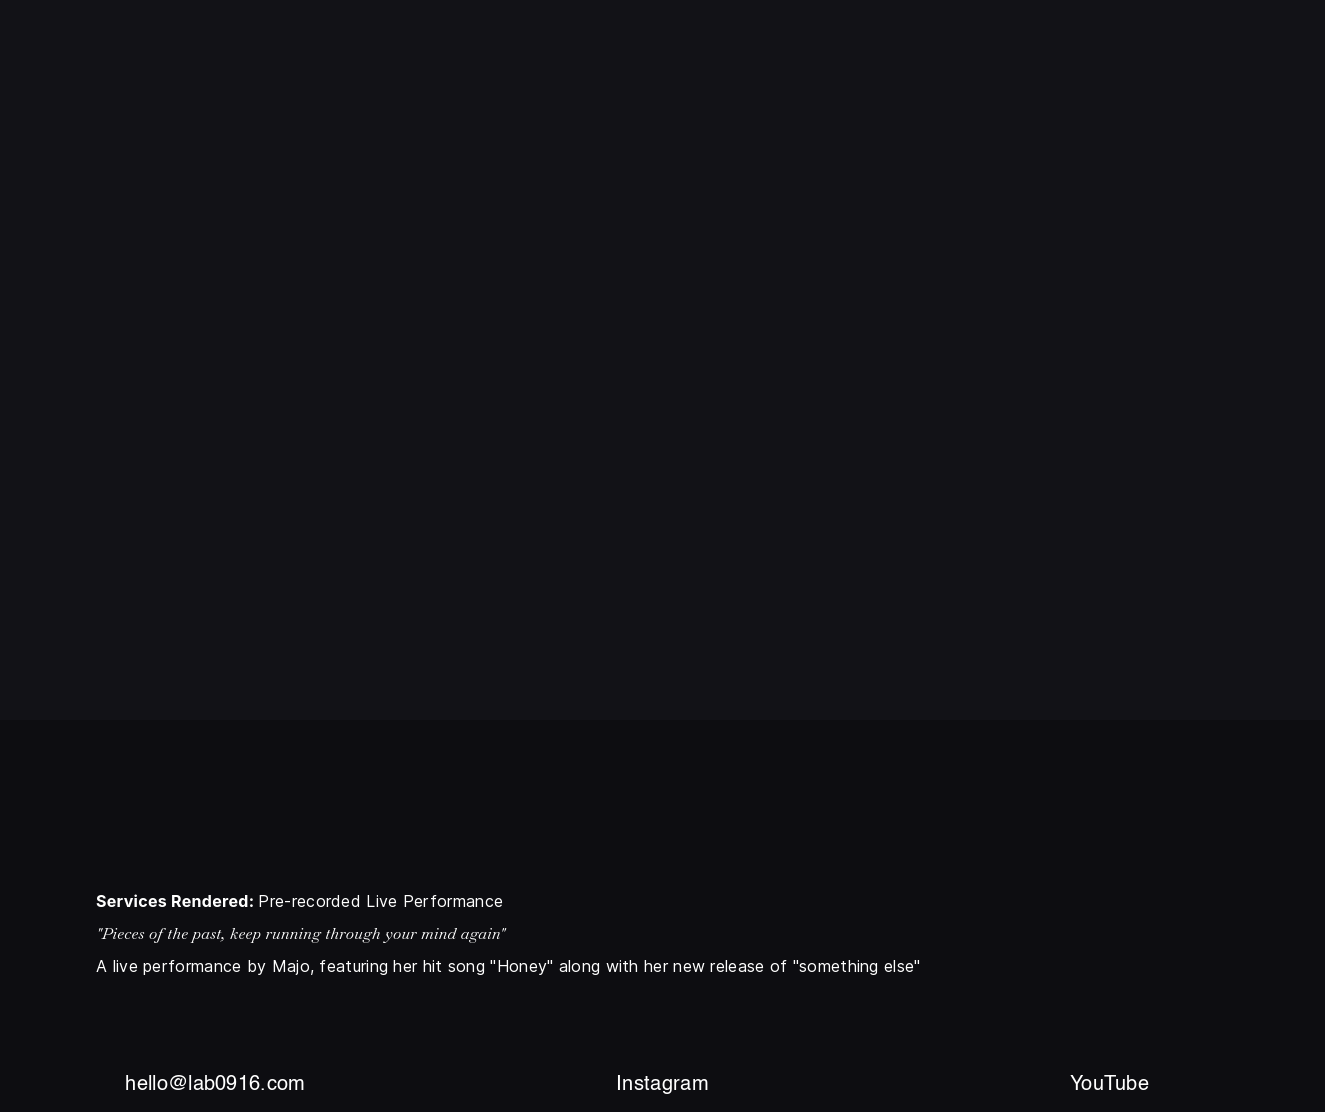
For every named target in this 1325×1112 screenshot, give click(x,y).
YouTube (1109, 1085)
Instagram (662, 1085)
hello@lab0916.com (215, 1085)
